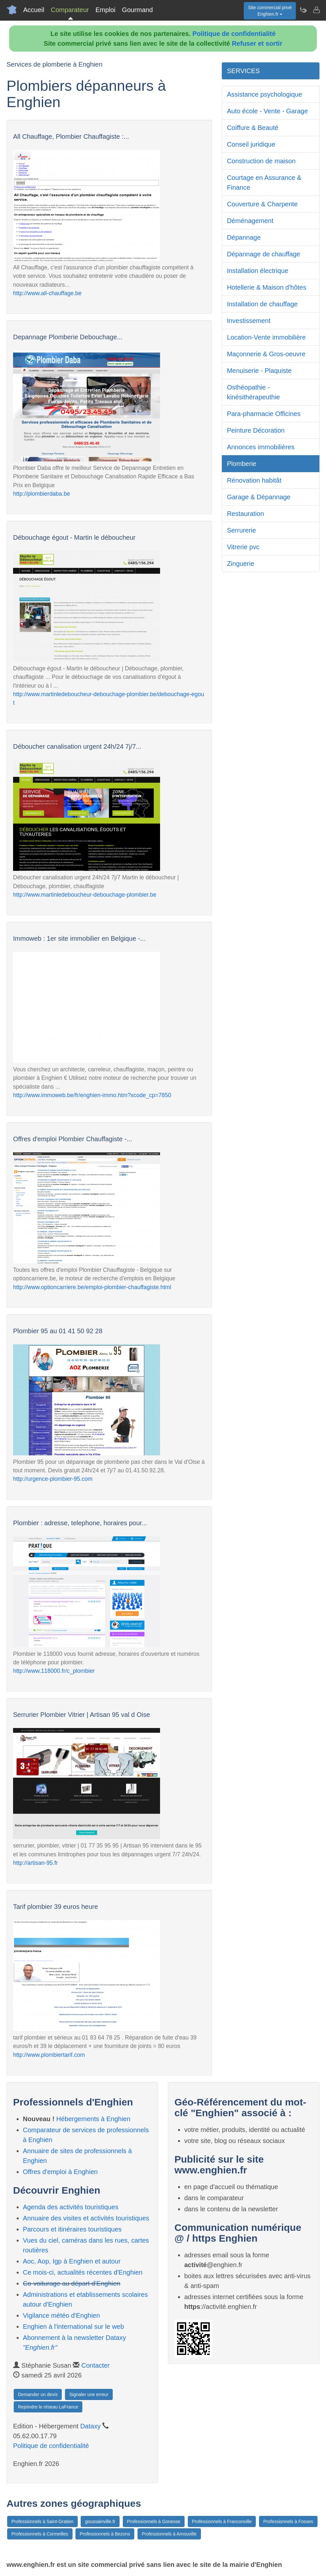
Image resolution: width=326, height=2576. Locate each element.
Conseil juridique (251, 144)
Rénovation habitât (254, 480)
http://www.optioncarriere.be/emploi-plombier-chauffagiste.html (92, 1287)
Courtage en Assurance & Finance (264, 182)
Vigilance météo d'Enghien (61, 2315)
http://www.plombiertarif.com (49, 2055)
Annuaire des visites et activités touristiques (86, 2218)
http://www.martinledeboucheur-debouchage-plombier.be (84, 894)
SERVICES (243, 70)
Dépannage (244, 237)
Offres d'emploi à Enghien (60, 2171)
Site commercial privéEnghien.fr (270, 11)
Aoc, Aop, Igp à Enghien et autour (72, 2261)
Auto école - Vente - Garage (267, 111)
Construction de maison (261, 161)
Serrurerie (241, 530)
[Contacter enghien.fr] (316, 10)
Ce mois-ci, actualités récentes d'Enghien (82, 2272)
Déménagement (250, 220)
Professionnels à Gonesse (153, 2521)
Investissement (248, 320)
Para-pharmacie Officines (264, 413)
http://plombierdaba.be (41, 493)
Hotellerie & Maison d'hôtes (266, 287)
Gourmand (137, 9)
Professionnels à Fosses (288, 2521)
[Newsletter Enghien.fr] (303, 10)
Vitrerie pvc (243, 547)
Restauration (245, 513)
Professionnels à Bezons (105, 2533)
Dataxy (90, 2426)
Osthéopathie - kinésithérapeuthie (253, 392)
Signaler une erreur (88, 2394)
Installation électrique (257, 270)
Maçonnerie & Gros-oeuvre (266, 354)
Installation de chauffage (262, 304)
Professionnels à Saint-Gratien (42, 2521)
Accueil (33, 9)
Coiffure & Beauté (253, 127)
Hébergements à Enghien (93, 2118)
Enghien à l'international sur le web (73, 2326)
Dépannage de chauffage (263, 254)
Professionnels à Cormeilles (39, 2533)
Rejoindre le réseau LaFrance (48, 2406)
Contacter (95, 2365)
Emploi (105, 9)
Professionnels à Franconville (222, 2521)
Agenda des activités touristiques (70, 2207)
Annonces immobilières (261, 447)
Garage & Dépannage (259, 497)
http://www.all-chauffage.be (47, 293)
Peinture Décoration (256, 430)
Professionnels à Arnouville (169, 2533)
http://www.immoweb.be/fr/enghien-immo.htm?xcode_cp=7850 (92, 1095)
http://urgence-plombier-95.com (52, 1479)
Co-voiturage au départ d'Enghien (71, 2283)
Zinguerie (240, 563)
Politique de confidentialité (233, 33)
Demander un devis (37, 2394)
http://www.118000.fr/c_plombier (54, 1671)
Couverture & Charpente (262, 204)
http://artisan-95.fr (35, 1863)
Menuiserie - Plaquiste (259, 370)
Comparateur (70, 9)
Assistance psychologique (264, 94)
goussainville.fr (100, 2521)
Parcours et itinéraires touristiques (72, 2229)
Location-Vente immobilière (266, 337)
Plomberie (241, 463)
